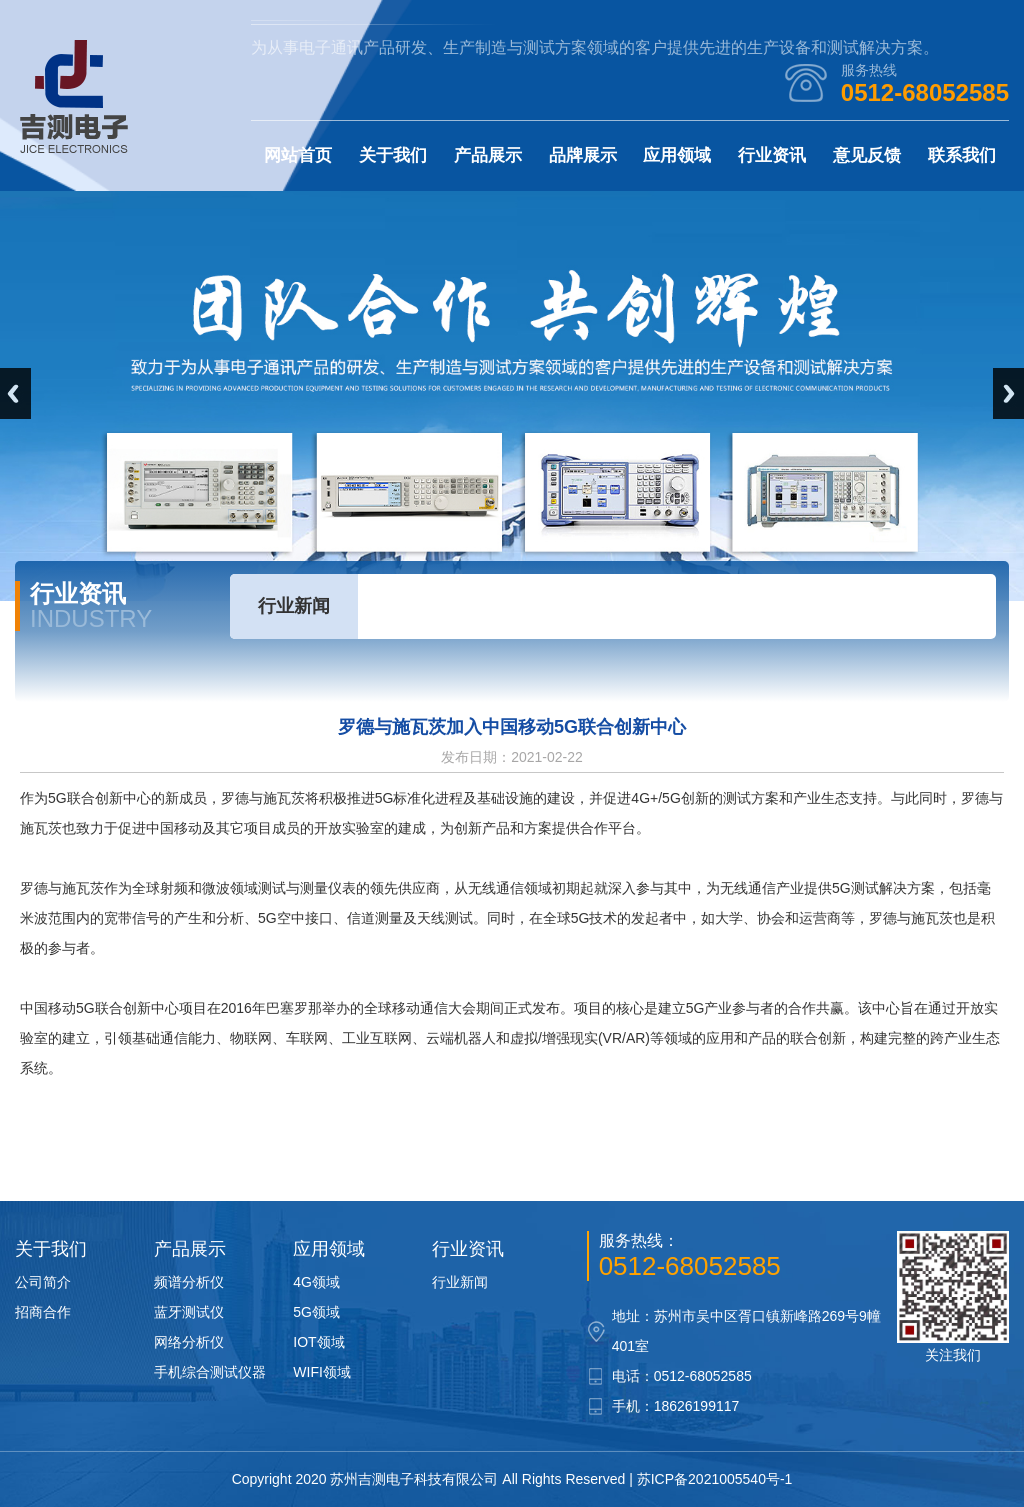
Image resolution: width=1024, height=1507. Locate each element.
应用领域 (677, 155)
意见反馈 (867, 155)
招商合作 (43, 1312)
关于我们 (393, 155)
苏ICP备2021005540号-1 (715, 1479)
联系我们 (962, 155)
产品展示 (488, 155)
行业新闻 (294, 606)
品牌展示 (583, 155)
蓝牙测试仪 (189, 1312)
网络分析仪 (189, 1342)
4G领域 (316, 1282)
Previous (15, 393)
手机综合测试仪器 (210, 1372)
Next (1008, 393)
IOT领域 (318, 1342)
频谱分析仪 (189, 1282)
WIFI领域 (322, 1372)
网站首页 (298, 155)
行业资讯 (772, 155)
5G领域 (316, 1312)
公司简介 (43, 1282)
